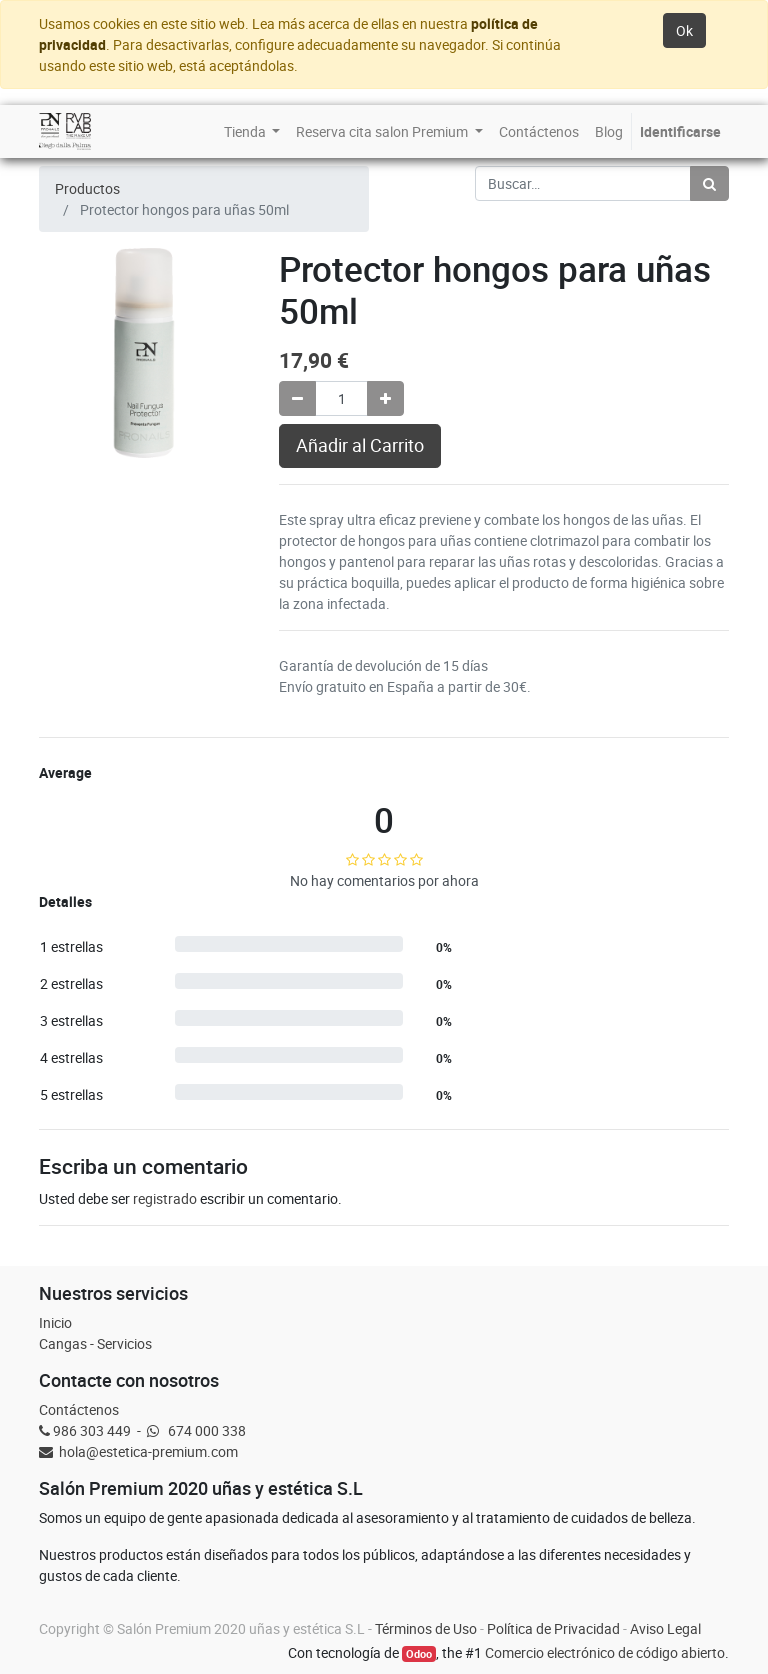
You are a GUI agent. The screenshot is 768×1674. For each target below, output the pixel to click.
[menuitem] (252, 131)
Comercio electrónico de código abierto (605, 1652)
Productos (87, 188)
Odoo (419, 1654)
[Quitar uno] (297, 398)
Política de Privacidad (553, 1628)
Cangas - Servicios (95, 1343)
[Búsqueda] (709, 183)
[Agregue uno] (385, 398)
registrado (165, 1198)
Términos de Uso (426, 1628)
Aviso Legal (665, 1628)
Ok (684, 30)
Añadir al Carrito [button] (360, 445)
